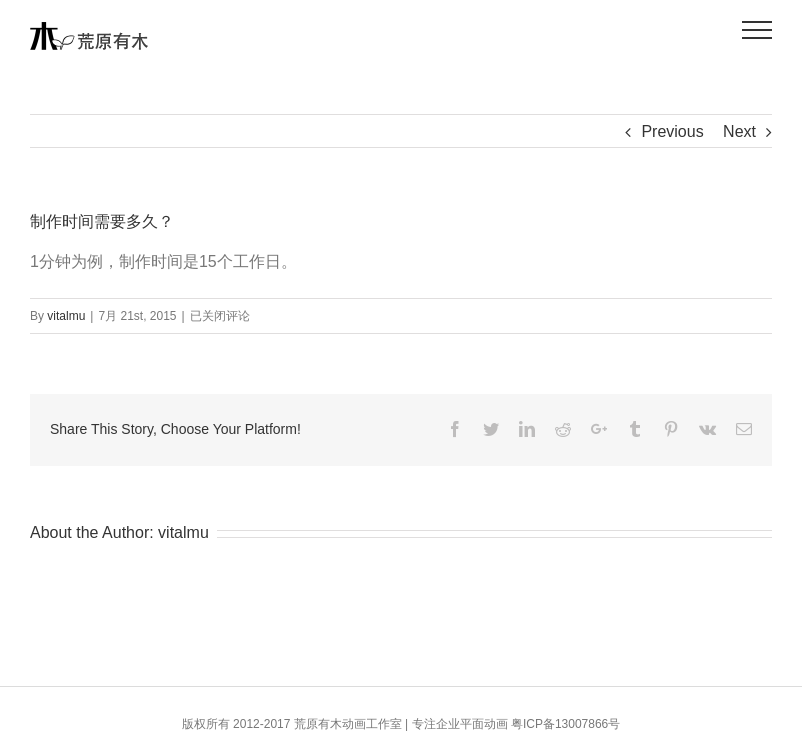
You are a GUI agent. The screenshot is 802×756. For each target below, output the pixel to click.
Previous (672, 131)
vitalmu (66, 316)
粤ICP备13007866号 (565, 724)
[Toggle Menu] (757, 30)
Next (739, 131)
